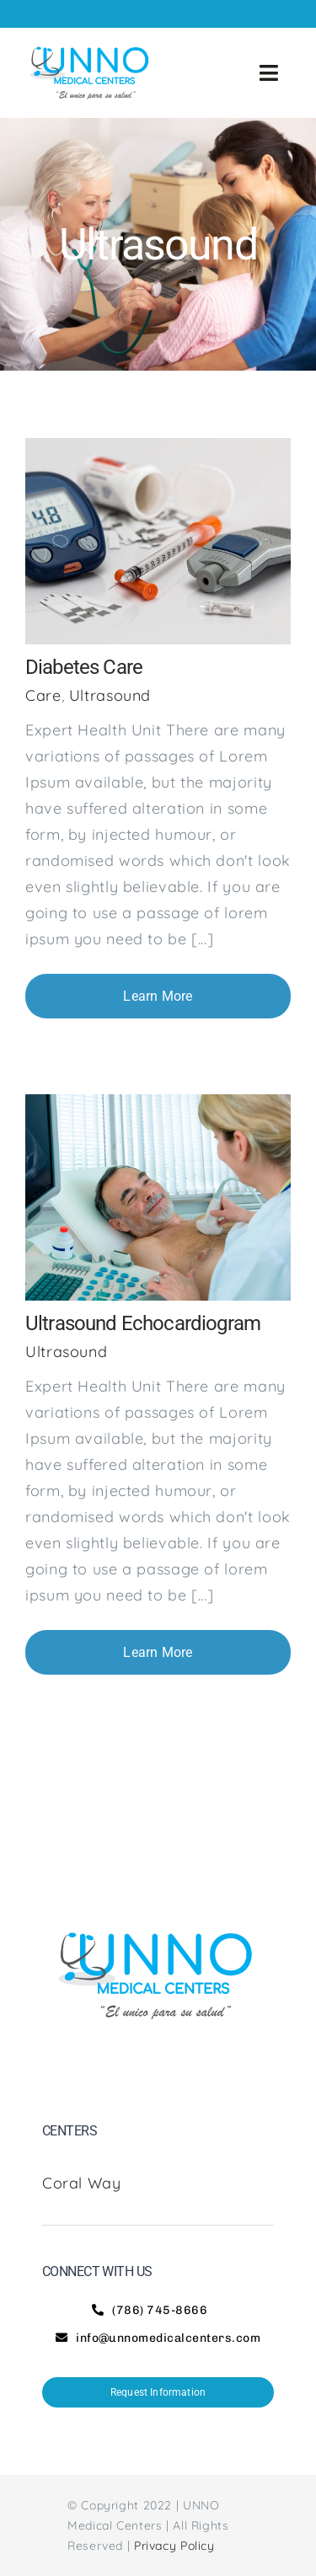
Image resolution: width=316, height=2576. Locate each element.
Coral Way (84, 2183)
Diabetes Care (83, 667)
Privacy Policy (174, 2545)
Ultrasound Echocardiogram (142, 1323)
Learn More (157, 996)
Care (43, 695)
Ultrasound (110, 695)
